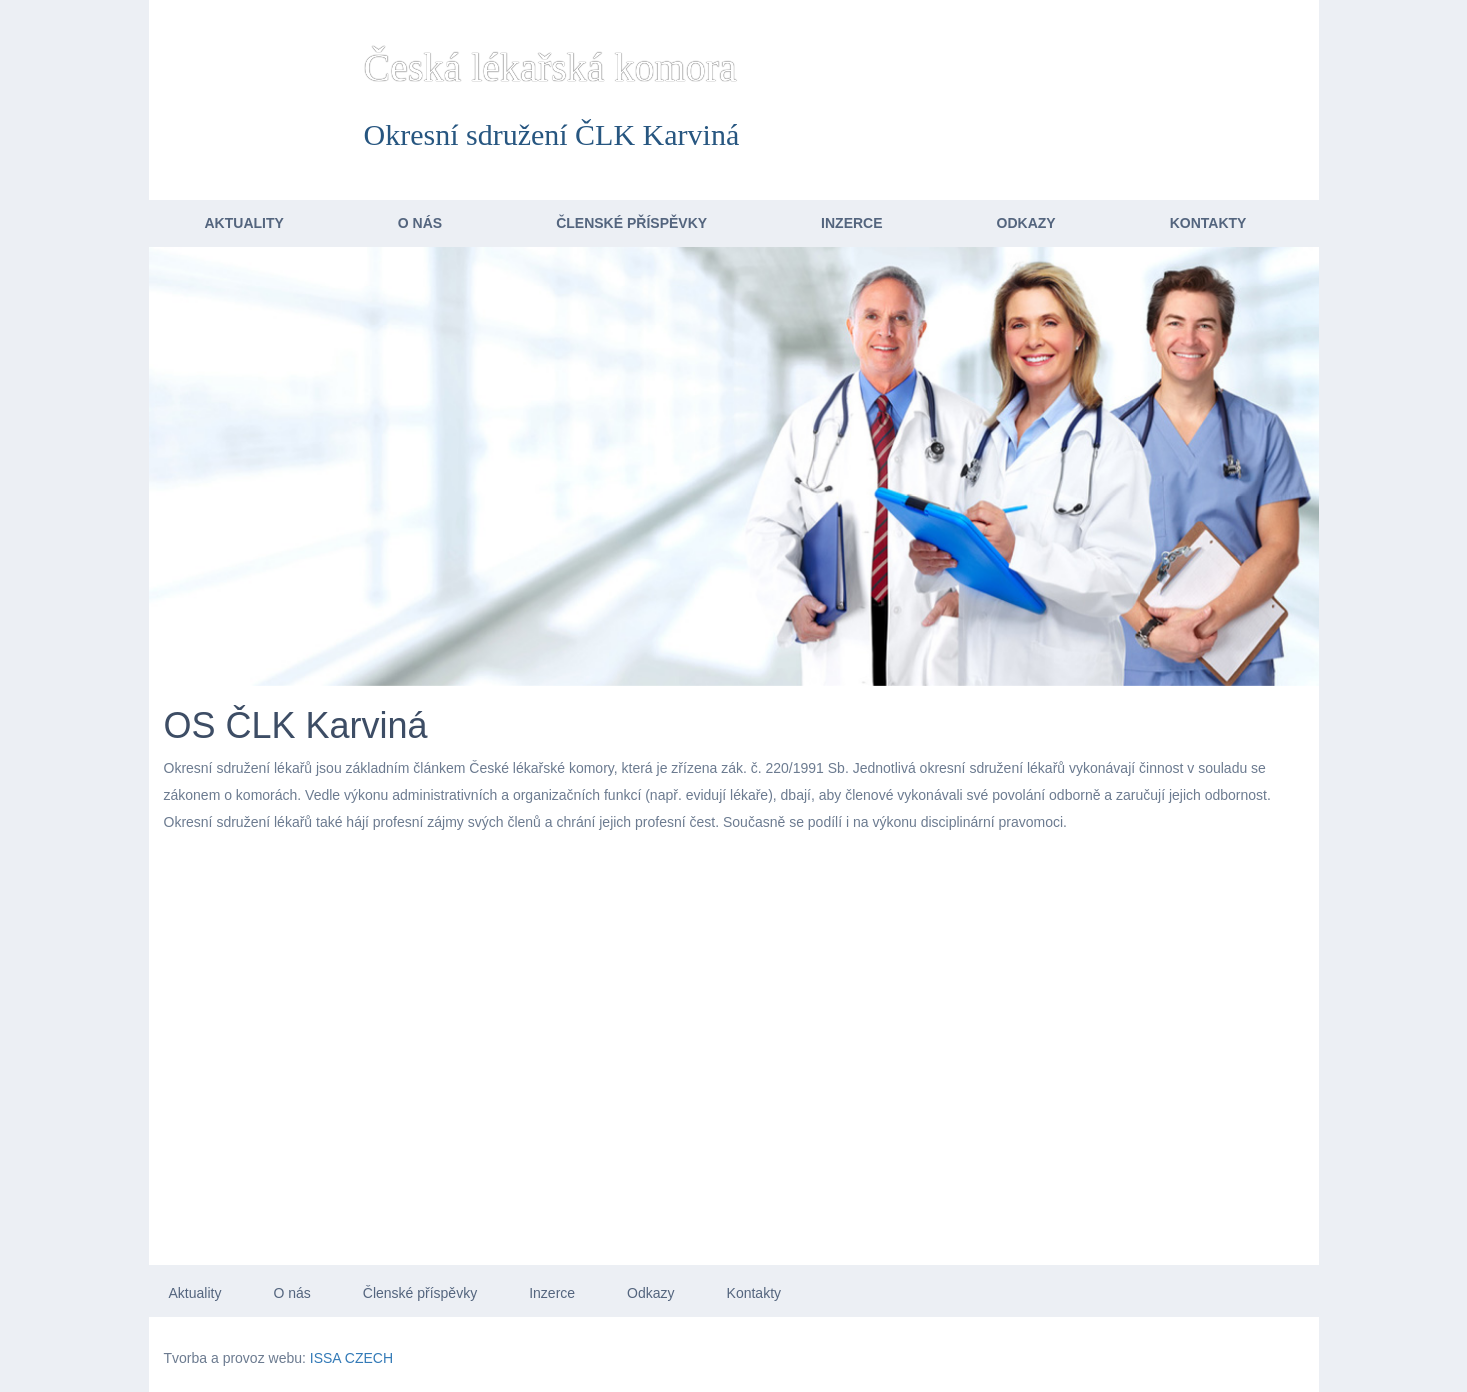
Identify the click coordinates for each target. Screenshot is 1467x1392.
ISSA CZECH (351, 1358)
